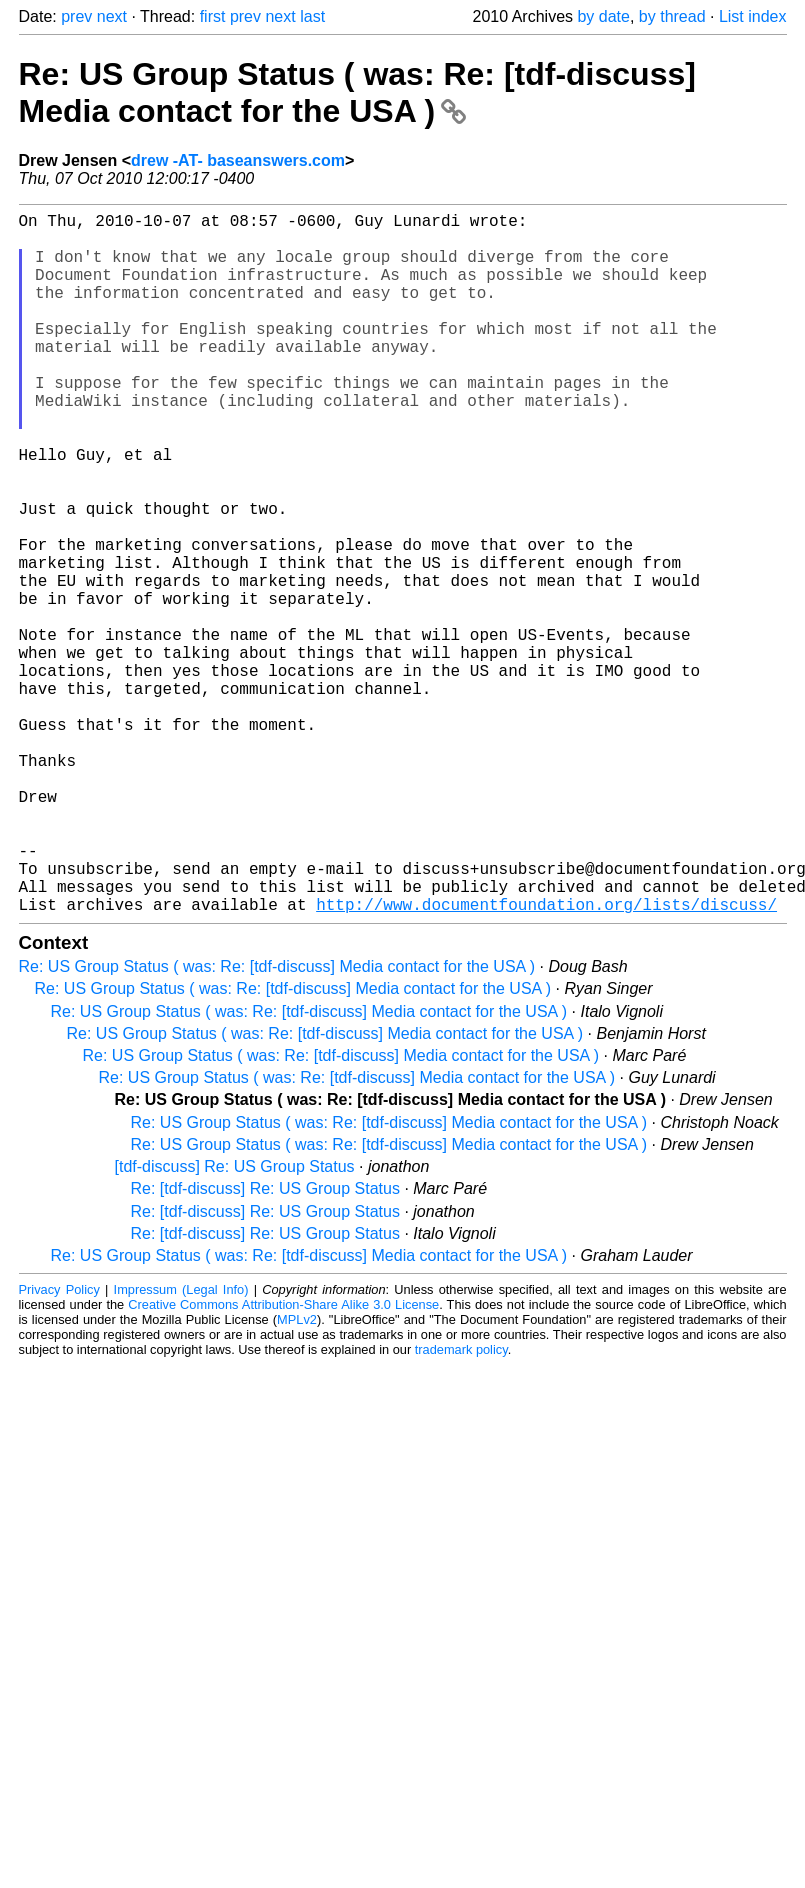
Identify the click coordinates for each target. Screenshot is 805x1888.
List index (753, 16)
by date (603, 16)
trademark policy (461, 1505)
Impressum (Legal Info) (181, 1445)
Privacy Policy (59, 1445)
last (312, 16)
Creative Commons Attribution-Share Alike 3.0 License (283, 1460)
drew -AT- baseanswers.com (238, 160)
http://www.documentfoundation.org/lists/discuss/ (546, 1060)
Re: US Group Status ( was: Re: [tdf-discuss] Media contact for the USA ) (357, 92)
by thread (672, 16)
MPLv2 (297, 1475)
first (213, 16)
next (112, 16)
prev (76, 16)
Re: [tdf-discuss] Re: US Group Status (265, 1344)
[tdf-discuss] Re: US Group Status (235, 1322)
